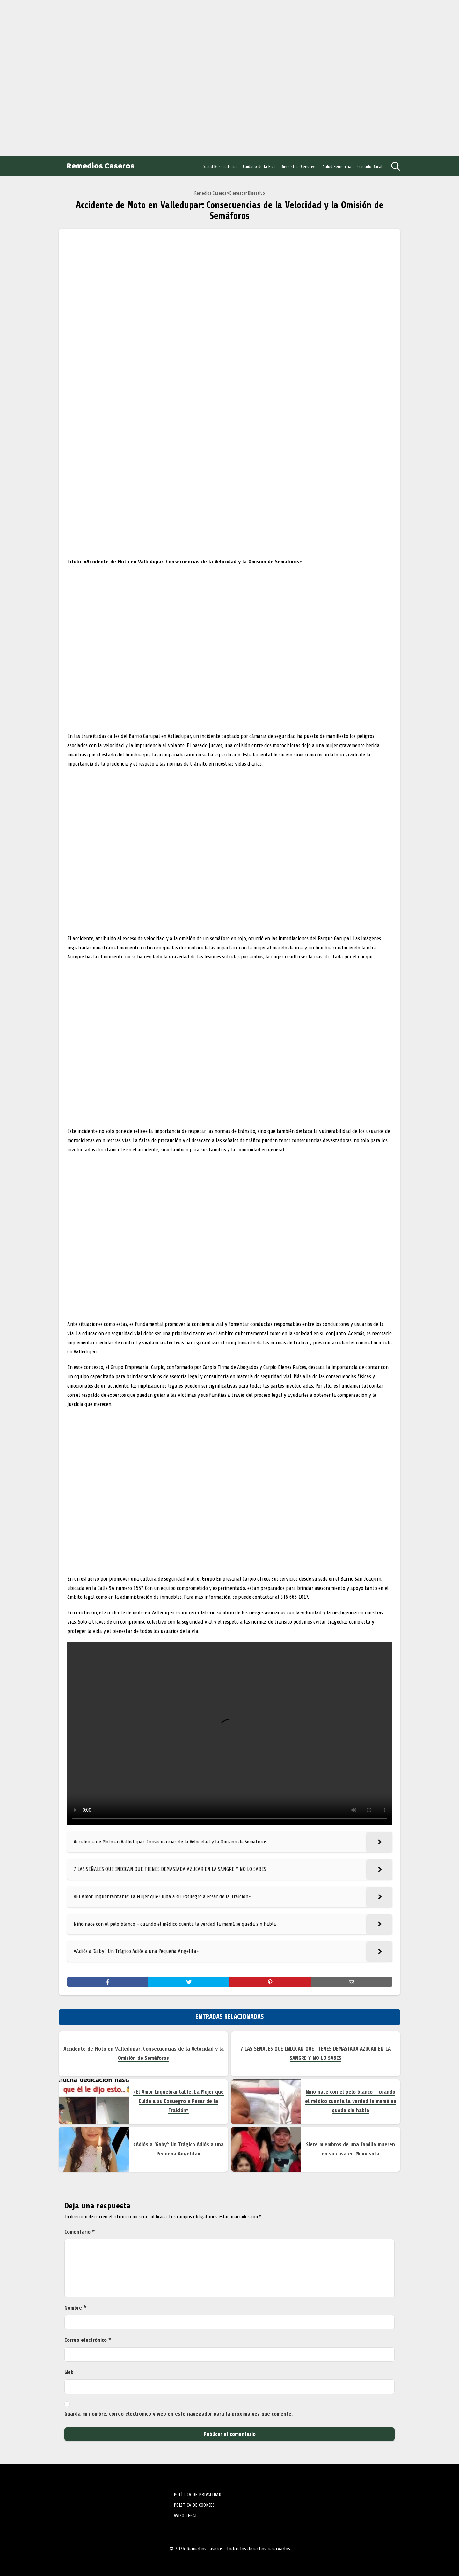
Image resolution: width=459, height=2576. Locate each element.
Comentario (79, 2232)
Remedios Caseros (100, 166)
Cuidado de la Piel (259, 166)
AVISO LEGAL (185, 2516)
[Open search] (395, 166)
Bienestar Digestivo (299, 166)
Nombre (75, 2308)
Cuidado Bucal (369, 166)
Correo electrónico (87, 2340)
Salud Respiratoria (220, 166)
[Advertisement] (51, 76)
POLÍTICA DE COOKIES (194, 2505)
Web (69, 2372)
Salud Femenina (337, 166)
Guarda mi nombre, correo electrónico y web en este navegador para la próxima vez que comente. (178, 2414)
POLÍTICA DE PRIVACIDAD (197, 2495)
